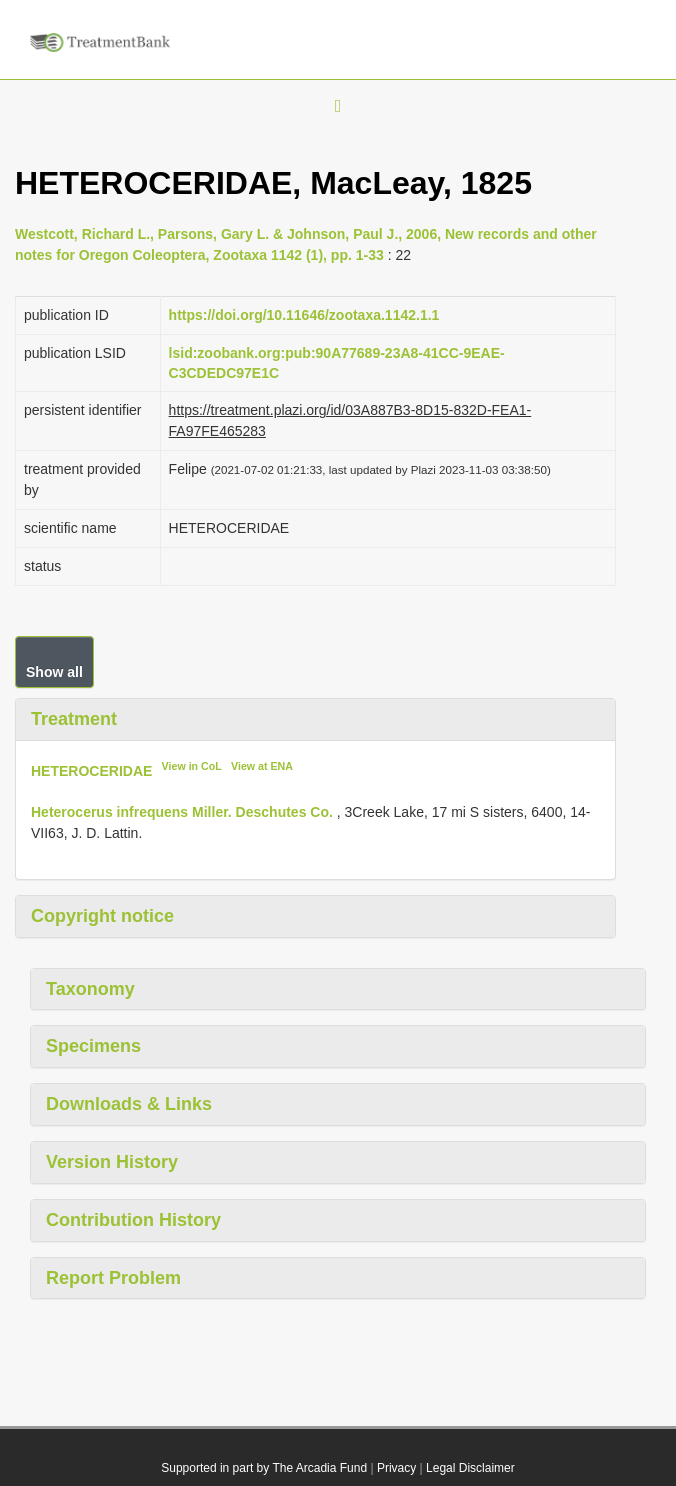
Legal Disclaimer (470, 1468)
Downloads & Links (129, 1104)
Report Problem (113, 1278)
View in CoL (192, 766)
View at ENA (262, 766)
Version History (112, 1162)
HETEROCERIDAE (91, 771)
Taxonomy (90, 989)
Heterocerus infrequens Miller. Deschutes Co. (182, 812)
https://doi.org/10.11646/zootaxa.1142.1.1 (304, 315)
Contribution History (133, 1220)
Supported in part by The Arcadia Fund (264, 1468)
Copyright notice (102, 916)
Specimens (93, 1046)
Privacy (396, 1468)
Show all (54, 672)
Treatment (74, 719)
